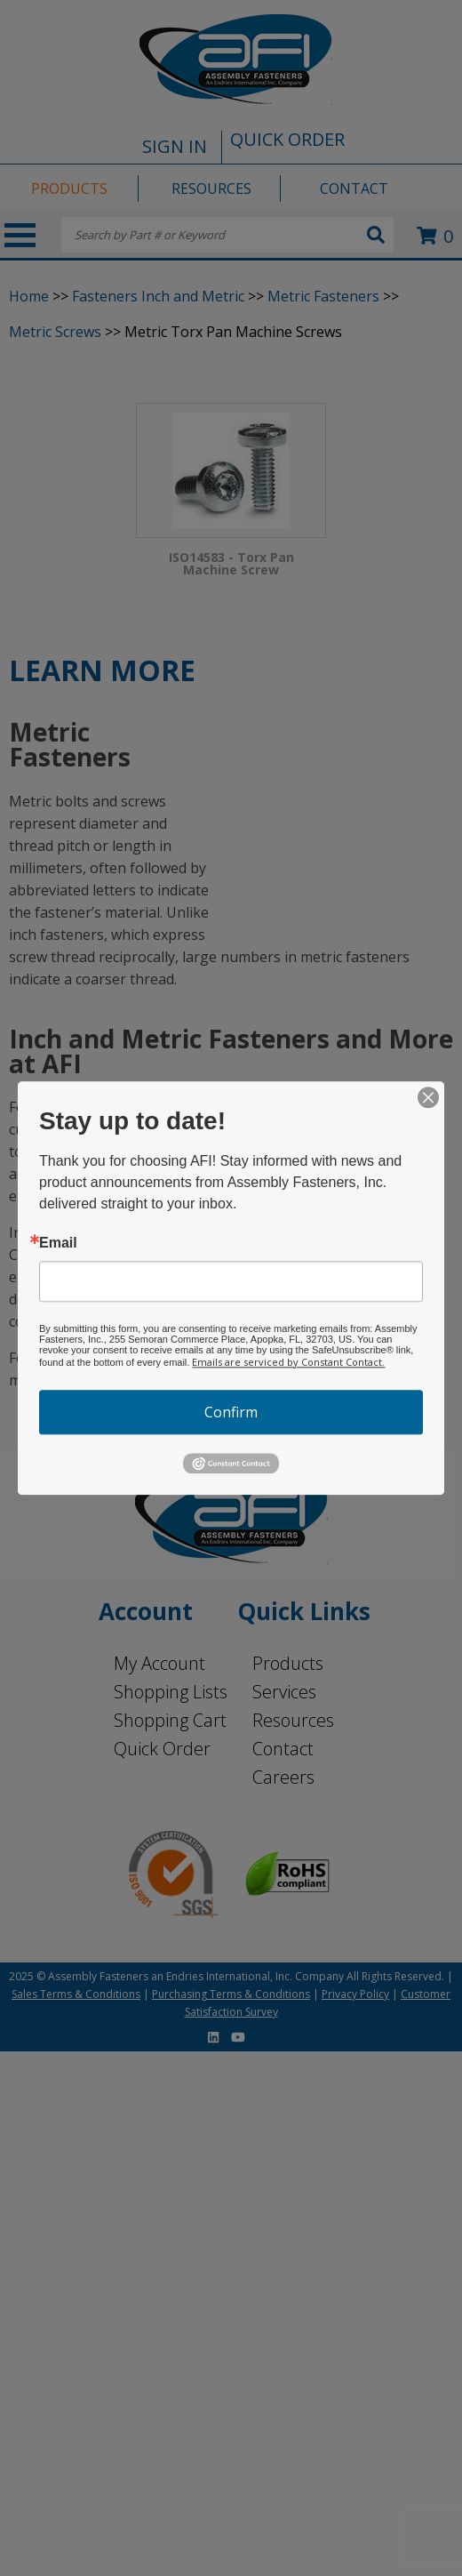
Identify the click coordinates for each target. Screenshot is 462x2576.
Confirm (231, 1412)
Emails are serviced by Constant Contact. (288, 1361)
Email (58, 1243)
